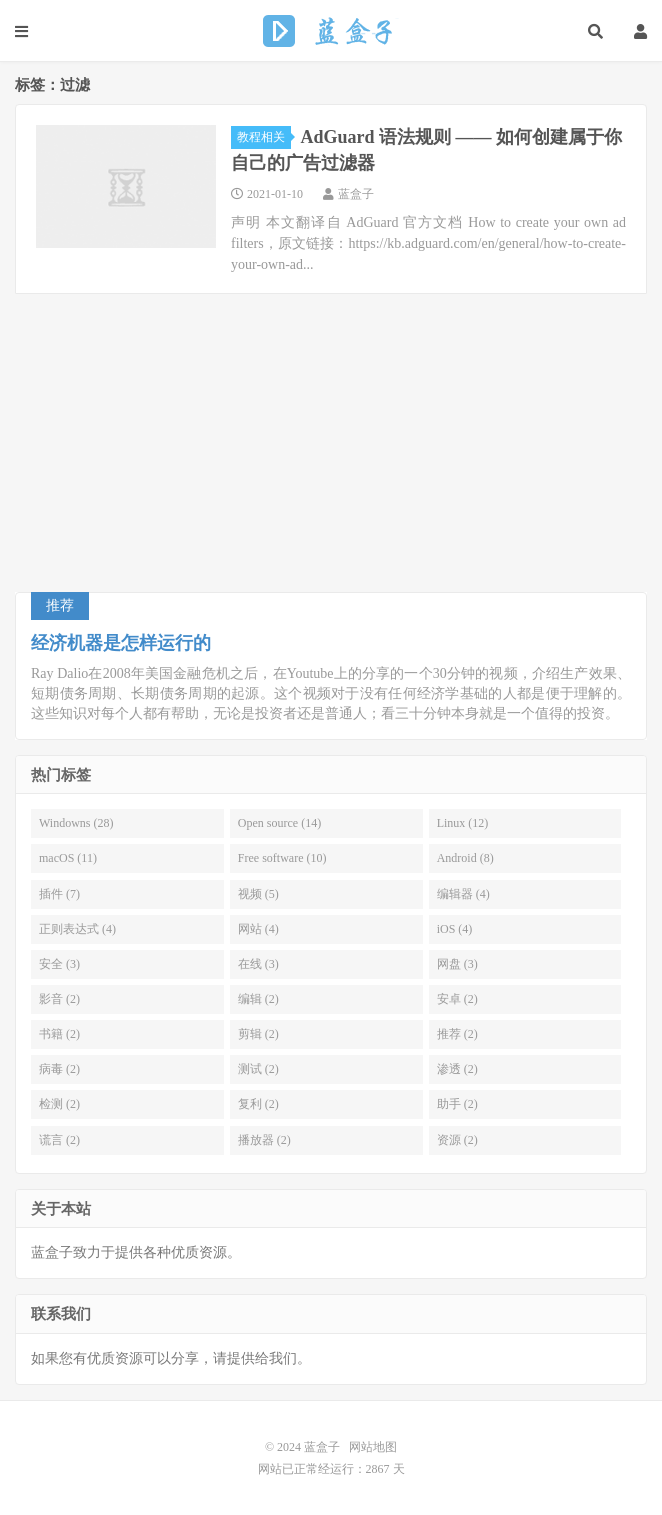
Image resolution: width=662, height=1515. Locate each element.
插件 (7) (59, 894)
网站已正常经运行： (312, 1469)
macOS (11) (68, 858)
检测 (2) (59, 1104)
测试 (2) (258, 1069)
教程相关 (264, 137)
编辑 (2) (258, 999)
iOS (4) (455, 929)
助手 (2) (457, 1104)
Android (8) (465, 858)
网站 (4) (258, 929)
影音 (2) (59, 999)
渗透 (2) (457, 1069)
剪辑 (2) (258, 1034)
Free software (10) (282, 858)
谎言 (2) (59, 1140)
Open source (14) (279, 823)
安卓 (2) (457, 999)
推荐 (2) (457, 1034)
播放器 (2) (264, 1140)
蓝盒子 (331, 31)
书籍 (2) (59, 1034)
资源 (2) (457, 1140)
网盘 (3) (457, 964)
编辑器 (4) (463, 894)
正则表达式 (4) (77, 929)
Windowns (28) (76, 823)
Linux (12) (463, 823)
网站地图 (373, 1447)
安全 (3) (59, 964)
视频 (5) (258, 894)
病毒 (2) (59, 1069)
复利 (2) (258, 1104)
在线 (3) (258, 964)
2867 (378, 1469)
